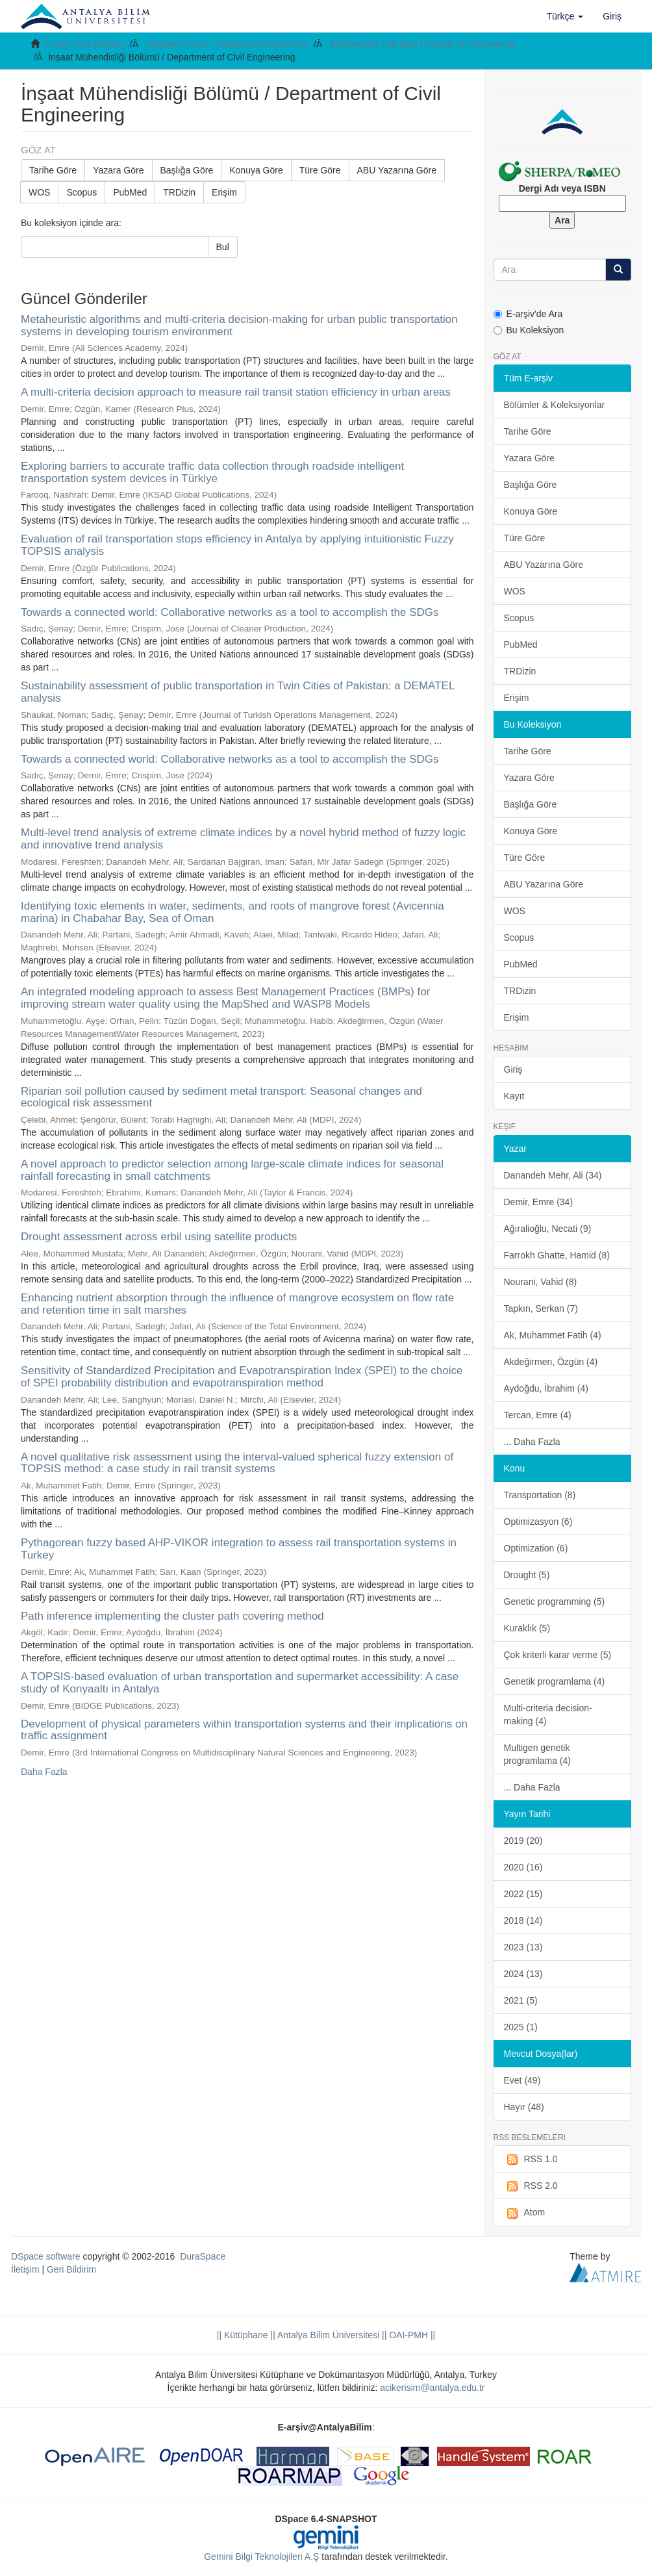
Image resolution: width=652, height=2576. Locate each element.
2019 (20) (523, 1840)
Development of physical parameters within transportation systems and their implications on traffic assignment (244, 1730)
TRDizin (179, 192)
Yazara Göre (118, 170)
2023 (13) (523, 1947)
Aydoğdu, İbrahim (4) (546, 1388)
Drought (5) (527, 1575)
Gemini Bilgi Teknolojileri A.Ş (261, 2556)
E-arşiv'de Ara (528, 314)
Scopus (81, 192)
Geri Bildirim (71, 2269)
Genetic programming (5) (554, 1601)
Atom (524, 2213)
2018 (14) (523, 1920)
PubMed (130, 192)
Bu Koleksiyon (529, 330)
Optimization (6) (536, 1548)
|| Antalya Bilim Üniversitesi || (327, 2335)
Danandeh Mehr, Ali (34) (553, 1175)
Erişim (224, 192)
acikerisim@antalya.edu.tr (432, 2387)
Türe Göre (320, 170)
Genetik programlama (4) (554, 1681)
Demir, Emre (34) (538, 1202)
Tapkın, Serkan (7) (541, 1308)
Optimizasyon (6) (538, 1521)
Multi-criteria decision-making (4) (548, 1714)
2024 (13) (523, 1974)
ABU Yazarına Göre (396, 170)
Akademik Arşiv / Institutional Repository (227, 44)
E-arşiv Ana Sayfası (84, 44)
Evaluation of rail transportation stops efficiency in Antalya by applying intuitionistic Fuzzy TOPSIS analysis (237, 545)
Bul (222, 247)
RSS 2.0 (531, 2186)
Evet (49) (522, 2080)
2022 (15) (523, 1894)
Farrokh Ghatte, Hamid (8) (557, 1255)
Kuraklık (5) (527, 1628)
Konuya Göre (256, 170)
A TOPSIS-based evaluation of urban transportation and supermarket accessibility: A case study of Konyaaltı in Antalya (239, 1682)
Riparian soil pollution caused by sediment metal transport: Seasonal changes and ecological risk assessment (221, 1097)
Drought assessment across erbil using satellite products (159, 1237)
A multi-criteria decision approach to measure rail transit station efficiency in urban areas (236, 392)
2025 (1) (521, 2027)
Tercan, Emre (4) (537, 1415)
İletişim (25, 2269)
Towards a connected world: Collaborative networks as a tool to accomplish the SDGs (229, 612)
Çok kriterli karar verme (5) (558, 1655)
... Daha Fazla (532, 1441)
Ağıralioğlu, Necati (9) (548, 1228)
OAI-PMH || (410, 2335)
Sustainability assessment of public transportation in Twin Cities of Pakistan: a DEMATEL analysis (238, 692)
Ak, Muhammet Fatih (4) (552, 1335)
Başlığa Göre (187, 170)
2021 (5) (521, 2000)
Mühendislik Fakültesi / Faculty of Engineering (423, 44)
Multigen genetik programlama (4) (537, 1754)
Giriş (513, 1069)
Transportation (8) (540, 1495)
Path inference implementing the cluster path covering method (172, 1616)
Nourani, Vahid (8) (540, 1282)
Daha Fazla (44, 1771)
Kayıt (514, 1096)
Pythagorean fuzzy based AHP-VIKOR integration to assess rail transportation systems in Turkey (239, 1549)
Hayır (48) (524, 2107)
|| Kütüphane (242, 2335)
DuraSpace (202, 2256)
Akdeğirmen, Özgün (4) (551, 1362)
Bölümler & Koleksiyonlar (554, 405)
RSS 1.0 (531, 2159)
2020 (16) (523, 1867)
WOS (39, 192)
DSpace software (46, 2256)
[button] (565, 16)
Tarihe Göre (53, 170)
